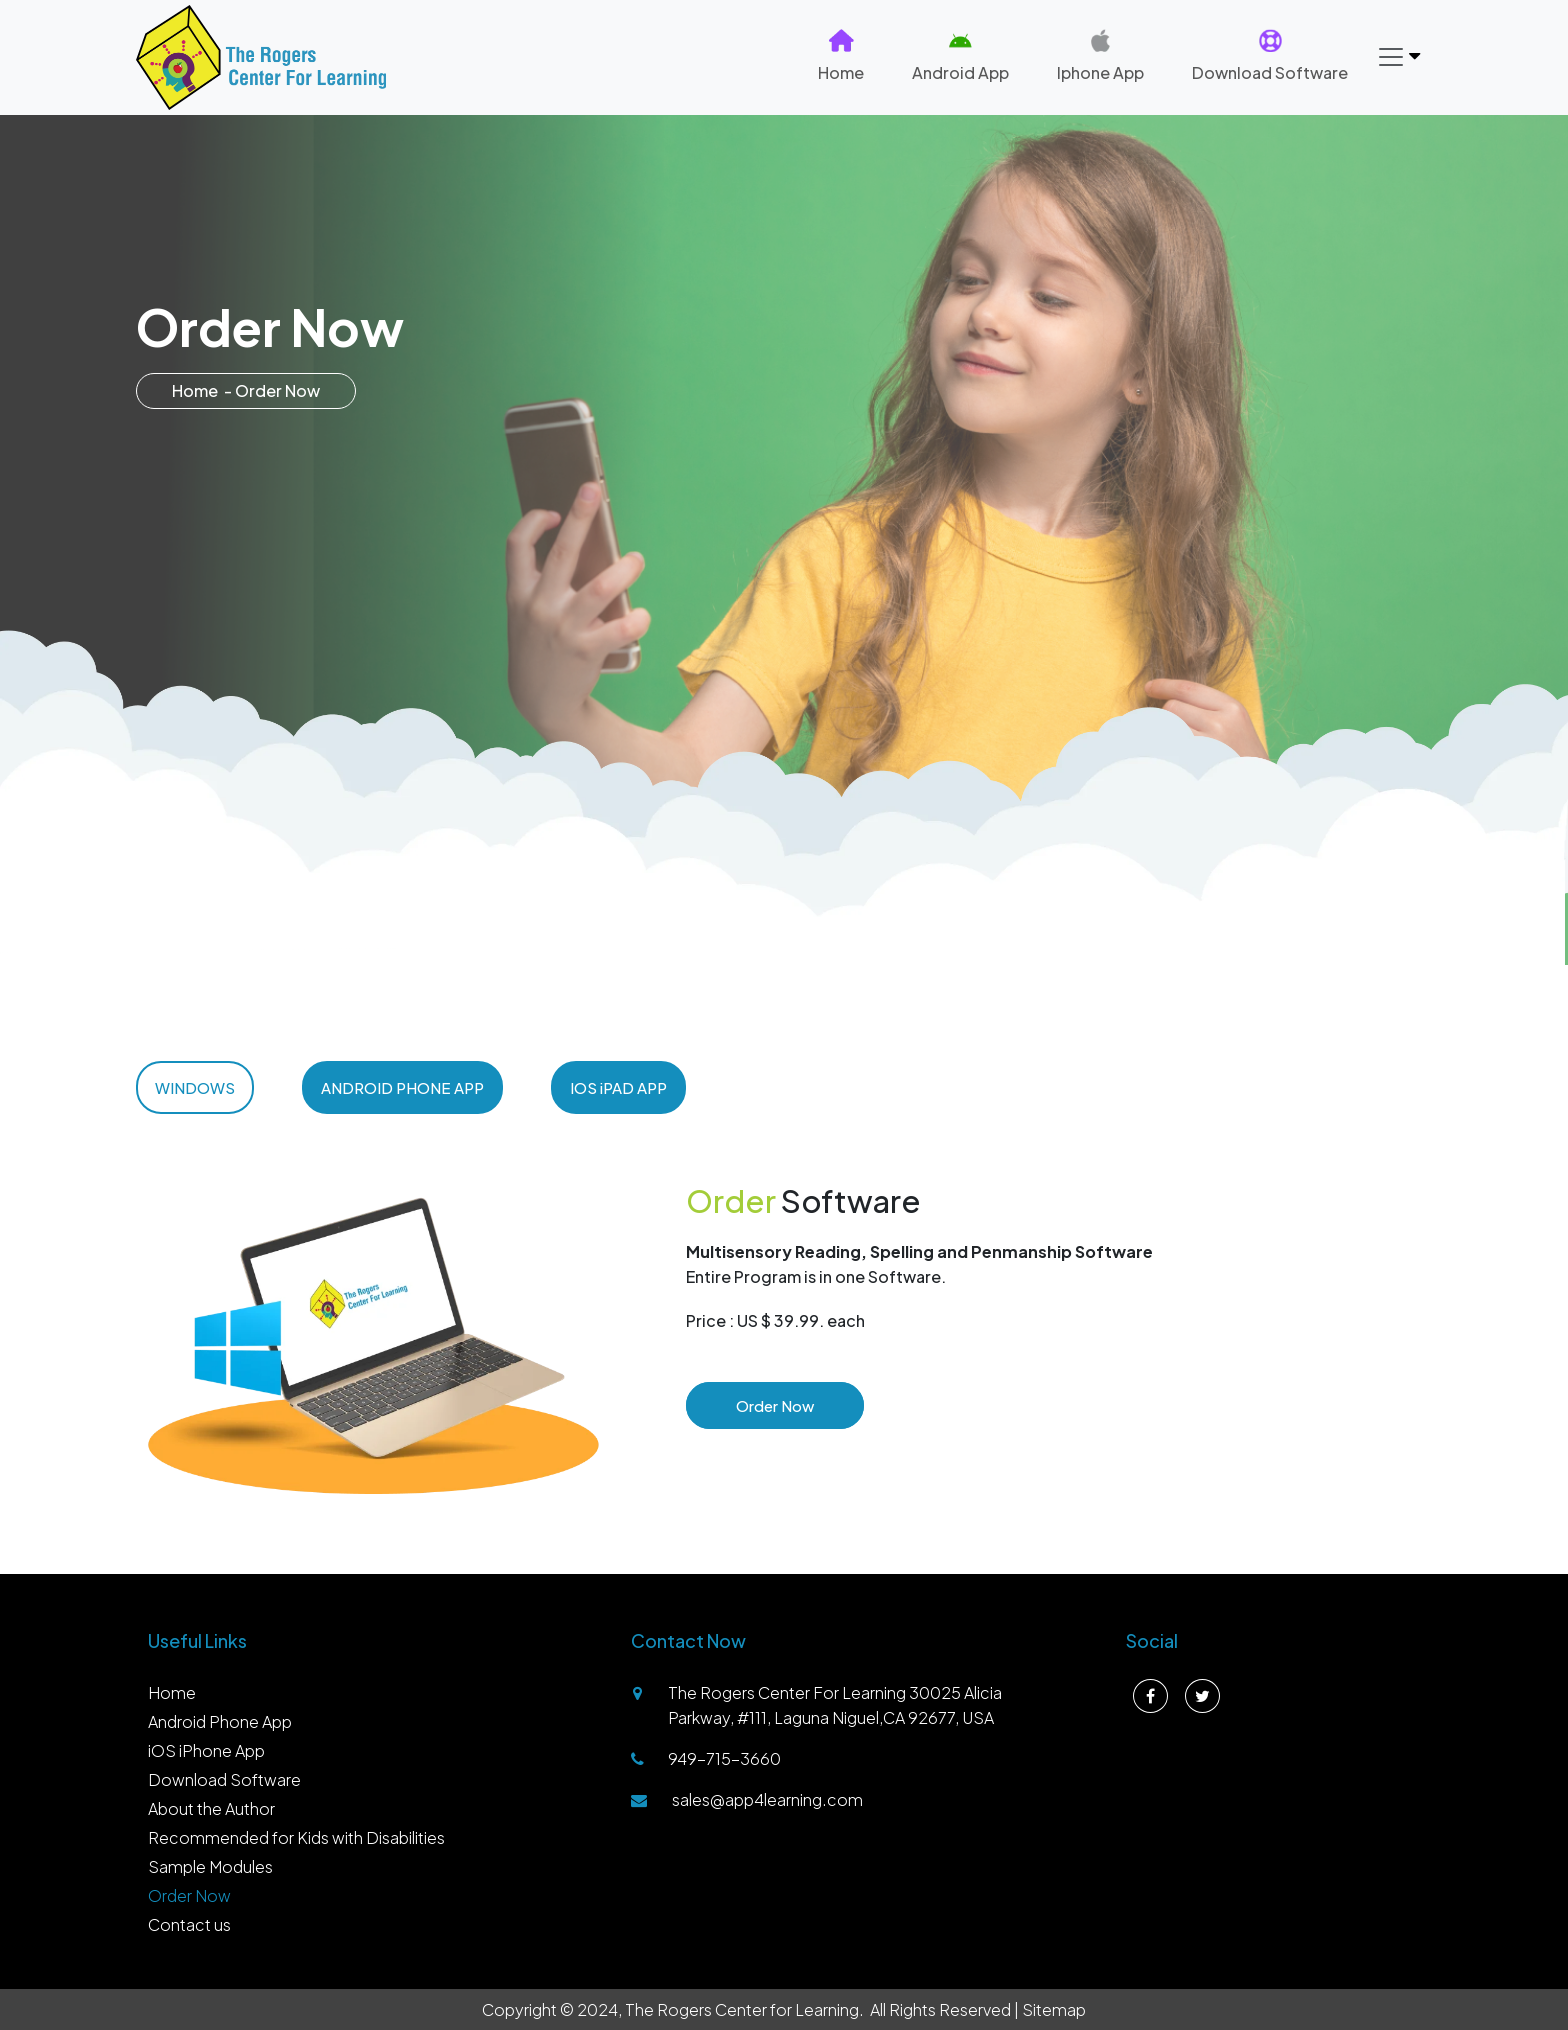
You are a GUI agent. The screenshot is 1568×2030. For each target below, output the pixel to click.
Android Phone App (220, 1721)
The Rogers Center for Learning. (744, 2009)
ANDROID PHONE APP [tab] (402, 1087)
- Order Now (272, 390)
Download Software (1270, 56)
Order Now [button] (775, 1405)
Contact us (189, 1924)
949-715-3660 (724, 1758)
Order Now (189, 1895)
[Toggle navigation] (1398, 57)
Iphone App (1100, 56)
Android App (960, 56)
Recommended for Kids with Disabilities (296, 1837)
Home (841, 56)
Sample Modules (210, 1866)
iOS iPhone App (206, 1750)
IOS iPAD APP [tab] (618, 1087)
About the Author (211, 1808)
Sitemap (1054, 2009)
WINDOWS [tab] (195, 1087)
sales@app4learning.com (767, 1799)
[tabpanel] (784, 1328)
